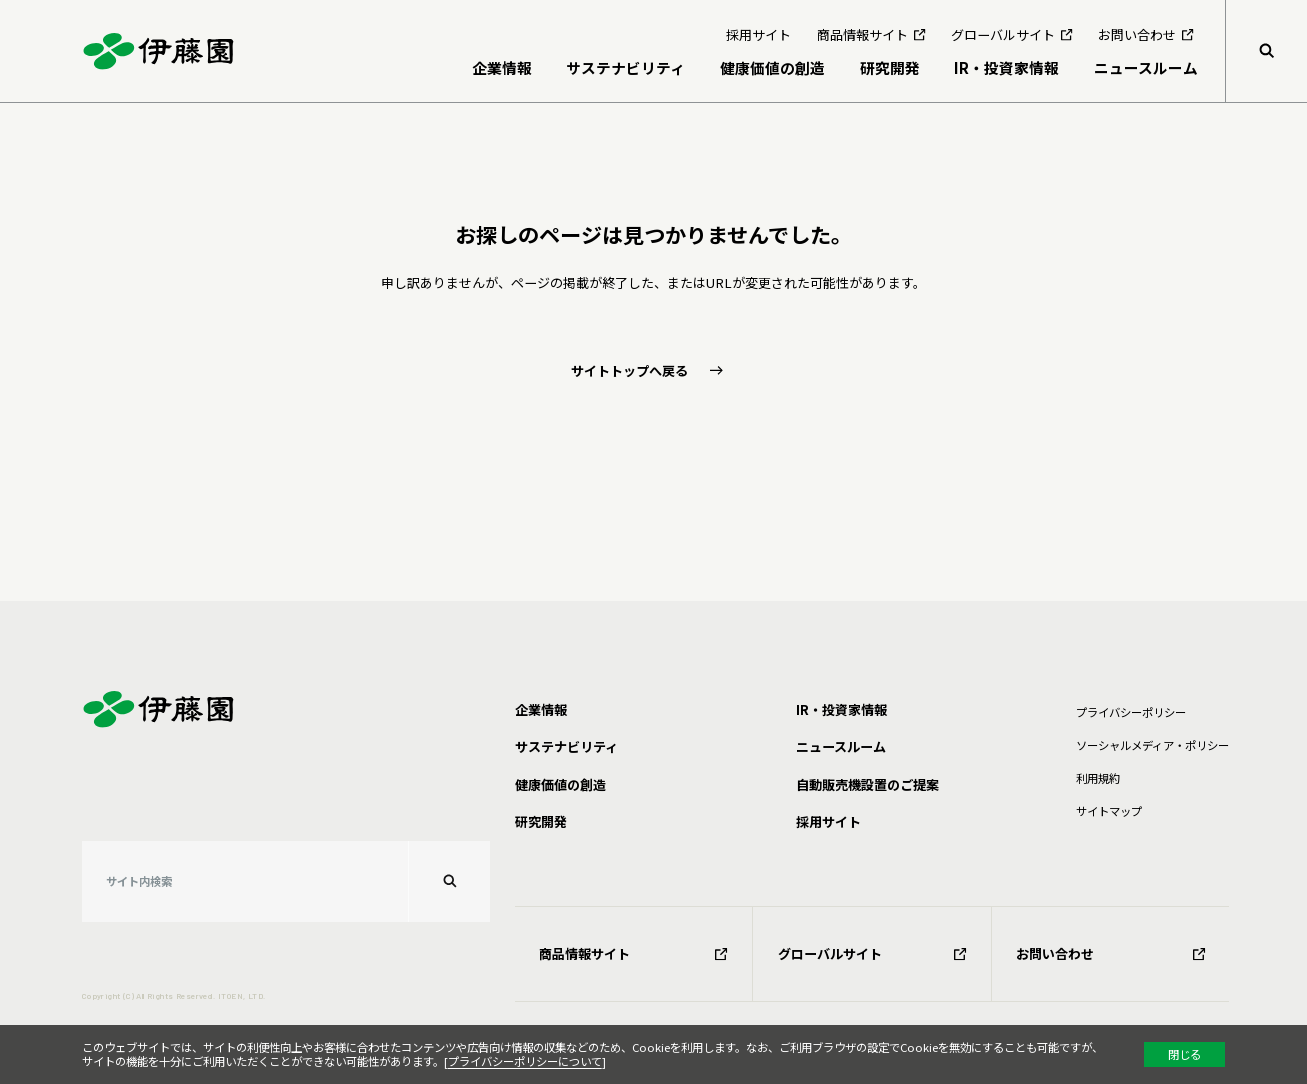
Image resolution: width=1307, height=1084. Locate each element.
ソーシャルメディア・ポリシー (1152, 745)
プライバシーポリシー (1131, 712)
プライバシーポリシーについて (525, 1061)
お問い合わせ (1110, 953)
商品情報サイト (633, 953)
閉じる (1184, 1054)
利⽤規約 (1098, 778)
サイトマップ (1109, 811)
